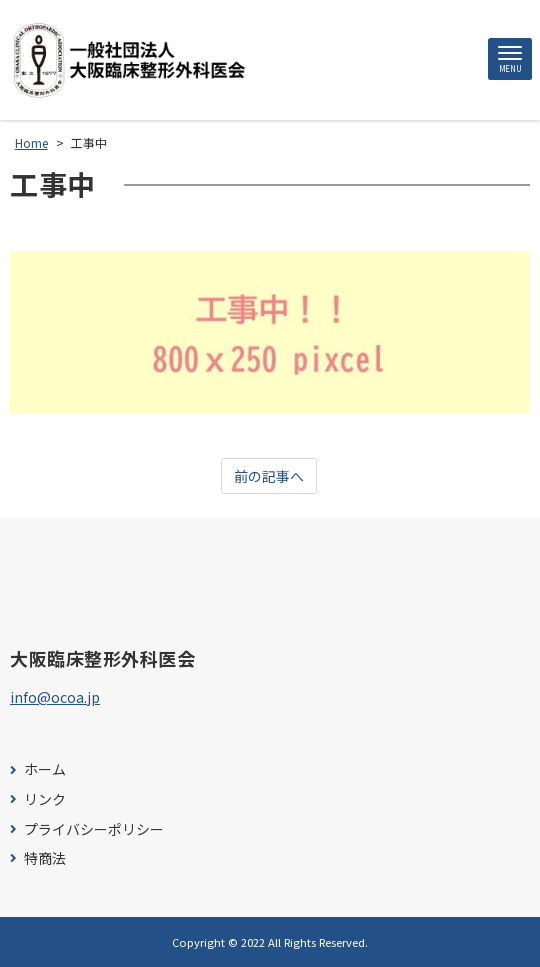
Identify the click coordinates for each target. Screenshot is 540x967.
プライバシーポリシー (94, 829)
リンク (45, 799)
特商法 (45, 858)
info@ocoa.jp (55, 697)
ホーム (45, 769)
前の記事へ (269, 476)
